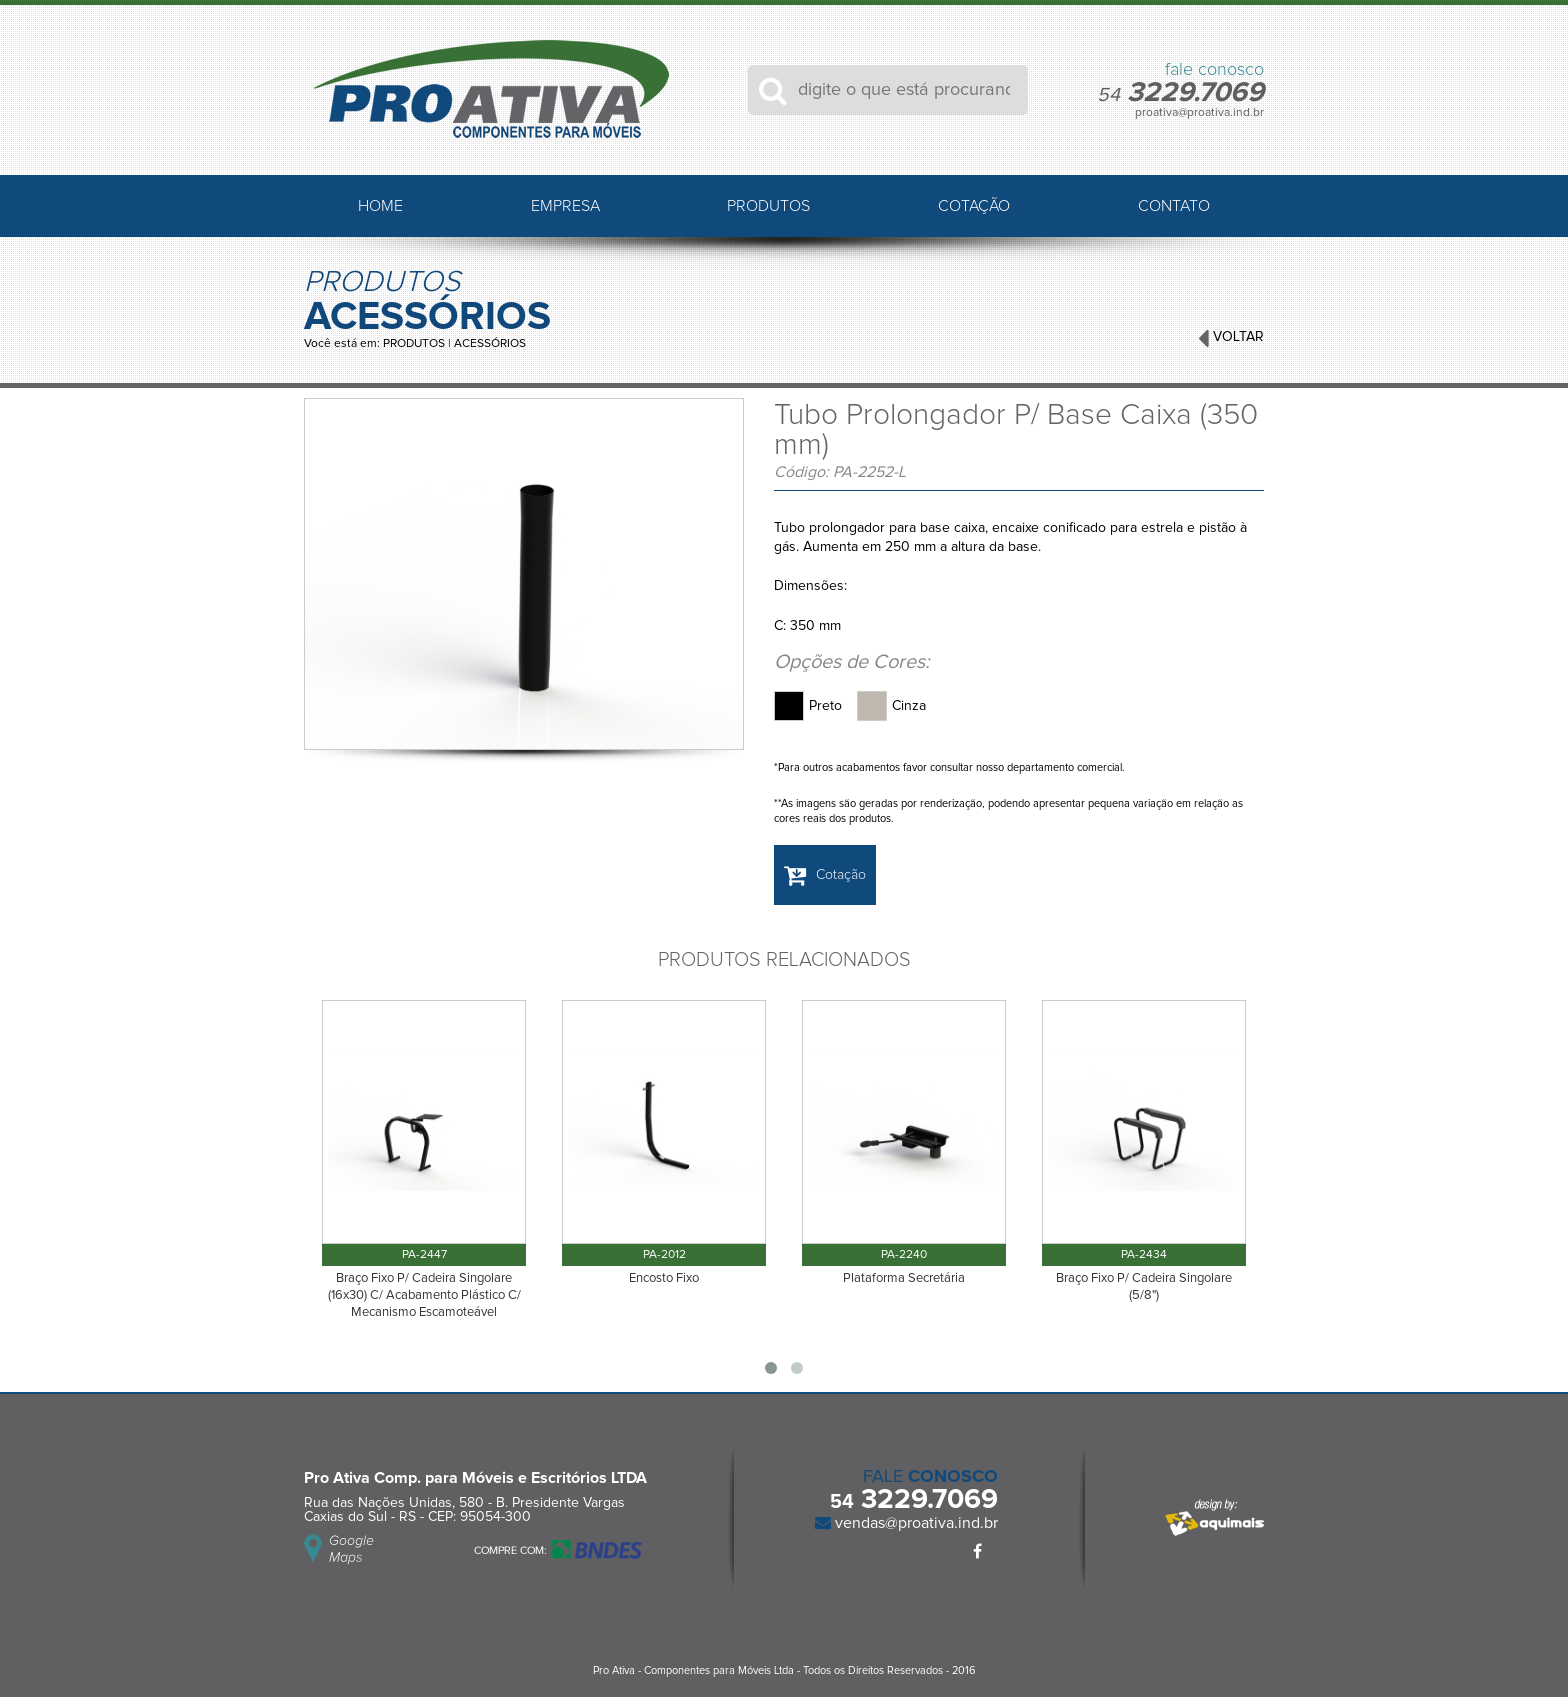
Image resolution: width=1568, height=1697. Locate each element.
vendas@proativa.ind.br (914, 1523)
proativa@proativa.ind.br (1199, 113)
